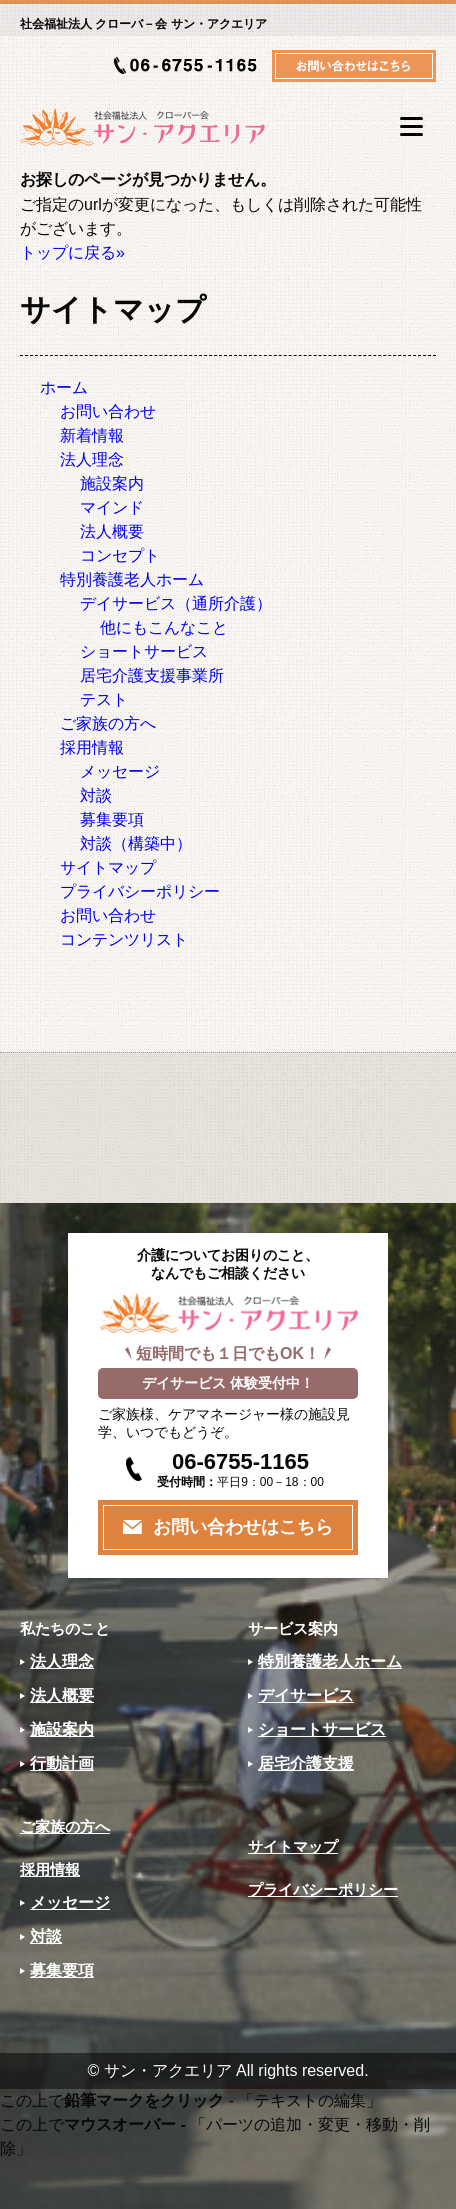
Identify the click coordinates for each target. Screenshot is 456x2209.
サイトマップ (108, 867)
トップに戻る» (72, 252)
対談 (96, 795)
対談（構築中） (136, 843)
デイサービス (306, 1695)
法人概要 (112, 531)
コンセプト (120, 555)
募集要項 (112, 819)
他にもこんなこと (164, 627)
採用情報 (92, 747)
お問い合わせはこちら (243, 1527)
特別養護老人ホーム (132, 579)
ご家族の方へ (108, 723)
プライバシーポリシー (140, 891)
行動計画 (62, 1763)
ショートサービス (144, 651)
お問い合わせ (108, 411)
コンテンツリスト (124, 939)
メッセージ (120, 771)
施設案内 (112, 483)
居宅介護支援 (306, 1763)
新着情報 (92, 435)
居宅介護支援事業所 (152, 675)
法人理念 (92, 459)
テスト (104, 699)
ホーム (64, 387)
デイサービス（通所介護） (176, 603)
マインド (112, 507)
